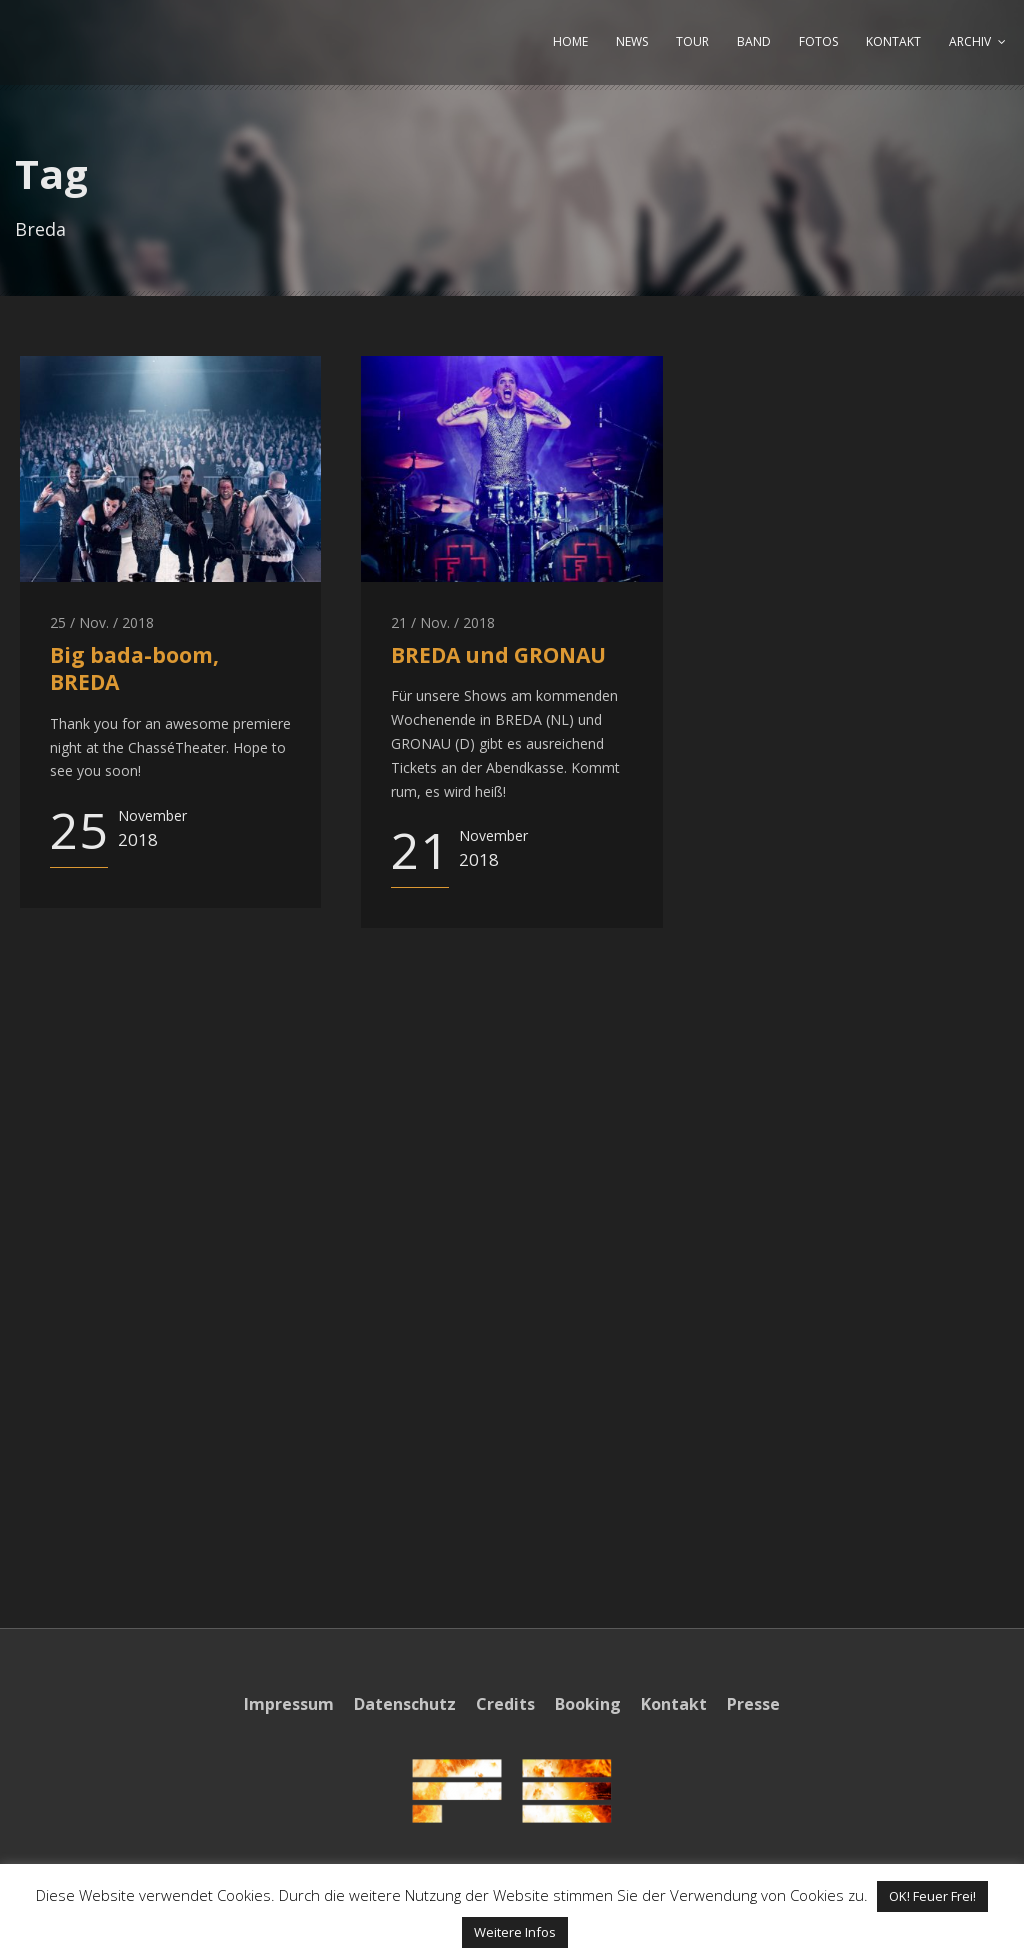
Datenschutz (405, 1704)
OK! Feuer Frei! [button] (932, 1896)
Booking (588, 1704)
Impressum (289, 1704)
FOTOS (818, 41)
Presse (753, 1704)
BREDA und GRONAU (498, 655)
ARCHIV (970, 41)
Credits (505, 1704)
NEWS (632, 41)
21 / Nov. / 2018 (443, 622)
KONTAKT (893, 41)
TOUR (692, 41)
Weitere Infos (515, 1932)
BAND (754, 41)
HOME (570, 41)
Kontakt (674, 1704)
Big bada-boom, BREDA (134, 668)
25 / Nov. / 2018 (102, 622)
